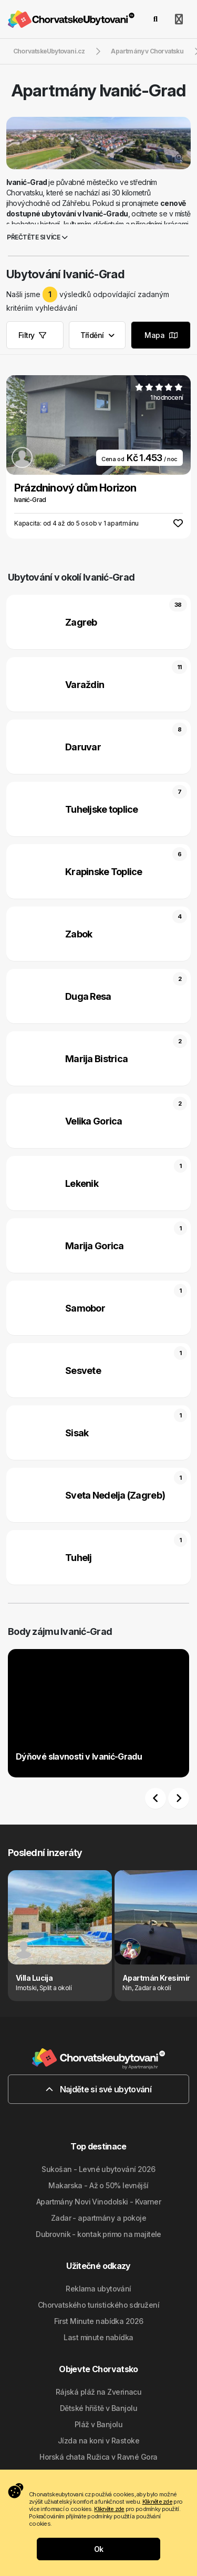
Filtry (32, 335)
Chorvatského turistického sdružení (98, 2304)
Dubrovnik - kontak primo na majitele (98, 2234)
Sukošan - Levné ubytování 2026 (98, 2169)
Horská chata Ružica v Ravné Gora (98, 2456)
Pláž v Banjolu (98, 2424)
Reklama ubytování (98, 2288)
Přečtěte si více (37, 237)
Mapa (160, 335)
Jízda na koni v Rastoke (98, 2440)
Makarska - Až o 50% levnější (98, 2185)
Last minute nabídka (98, 2337)
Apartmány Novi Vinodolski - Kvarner (98, 2201)
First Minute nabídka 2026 (98, 2321)
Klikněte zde (157, 2501)
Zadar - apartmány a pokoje (98, 2217)
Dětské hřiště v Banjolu (98, 2408)
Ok (98, 2549)
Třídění (97, 335)
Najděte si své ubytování (98, 2089)
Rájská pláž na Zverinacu (99, 2391)
